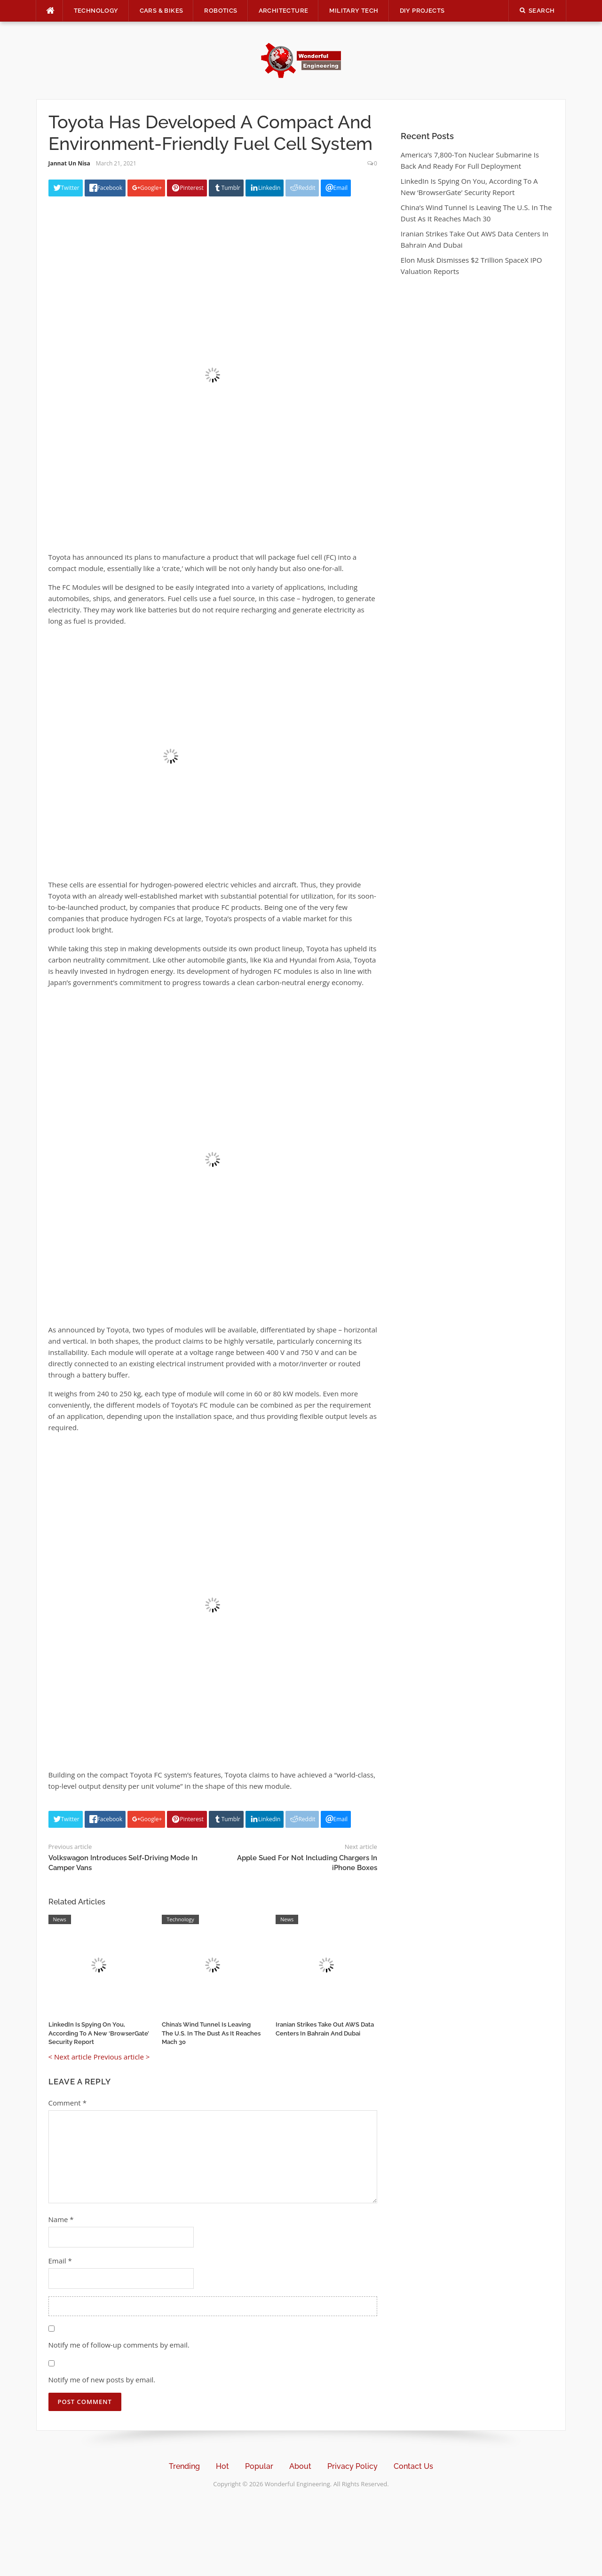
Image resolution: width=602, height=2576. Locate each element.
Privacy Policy (352, 2466)
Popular (259, 2466)
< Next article (70, 2056)
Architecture (284, 10)
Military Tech (353, 10)
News (59, 1919)
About (300, 2466)
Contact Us (413, 2466)
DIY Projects (422, 10)
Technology (96, 10)
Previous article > (122, 2056)
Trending (184, 2466)
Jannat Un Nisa (69, 163)
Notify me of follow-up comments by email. (119, 2344)
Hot (222, 2466)
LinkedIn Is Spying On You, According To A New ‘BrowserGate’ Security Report (98, 2033)
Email (60, 2260)
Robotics (220, 10)
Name (61, 2219)
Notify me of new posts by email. (102, 2379)
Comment (67, 2102)
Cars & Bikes (161, 10)
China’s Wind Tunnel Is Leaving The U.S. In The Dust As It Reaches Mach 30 (211, 2033)
